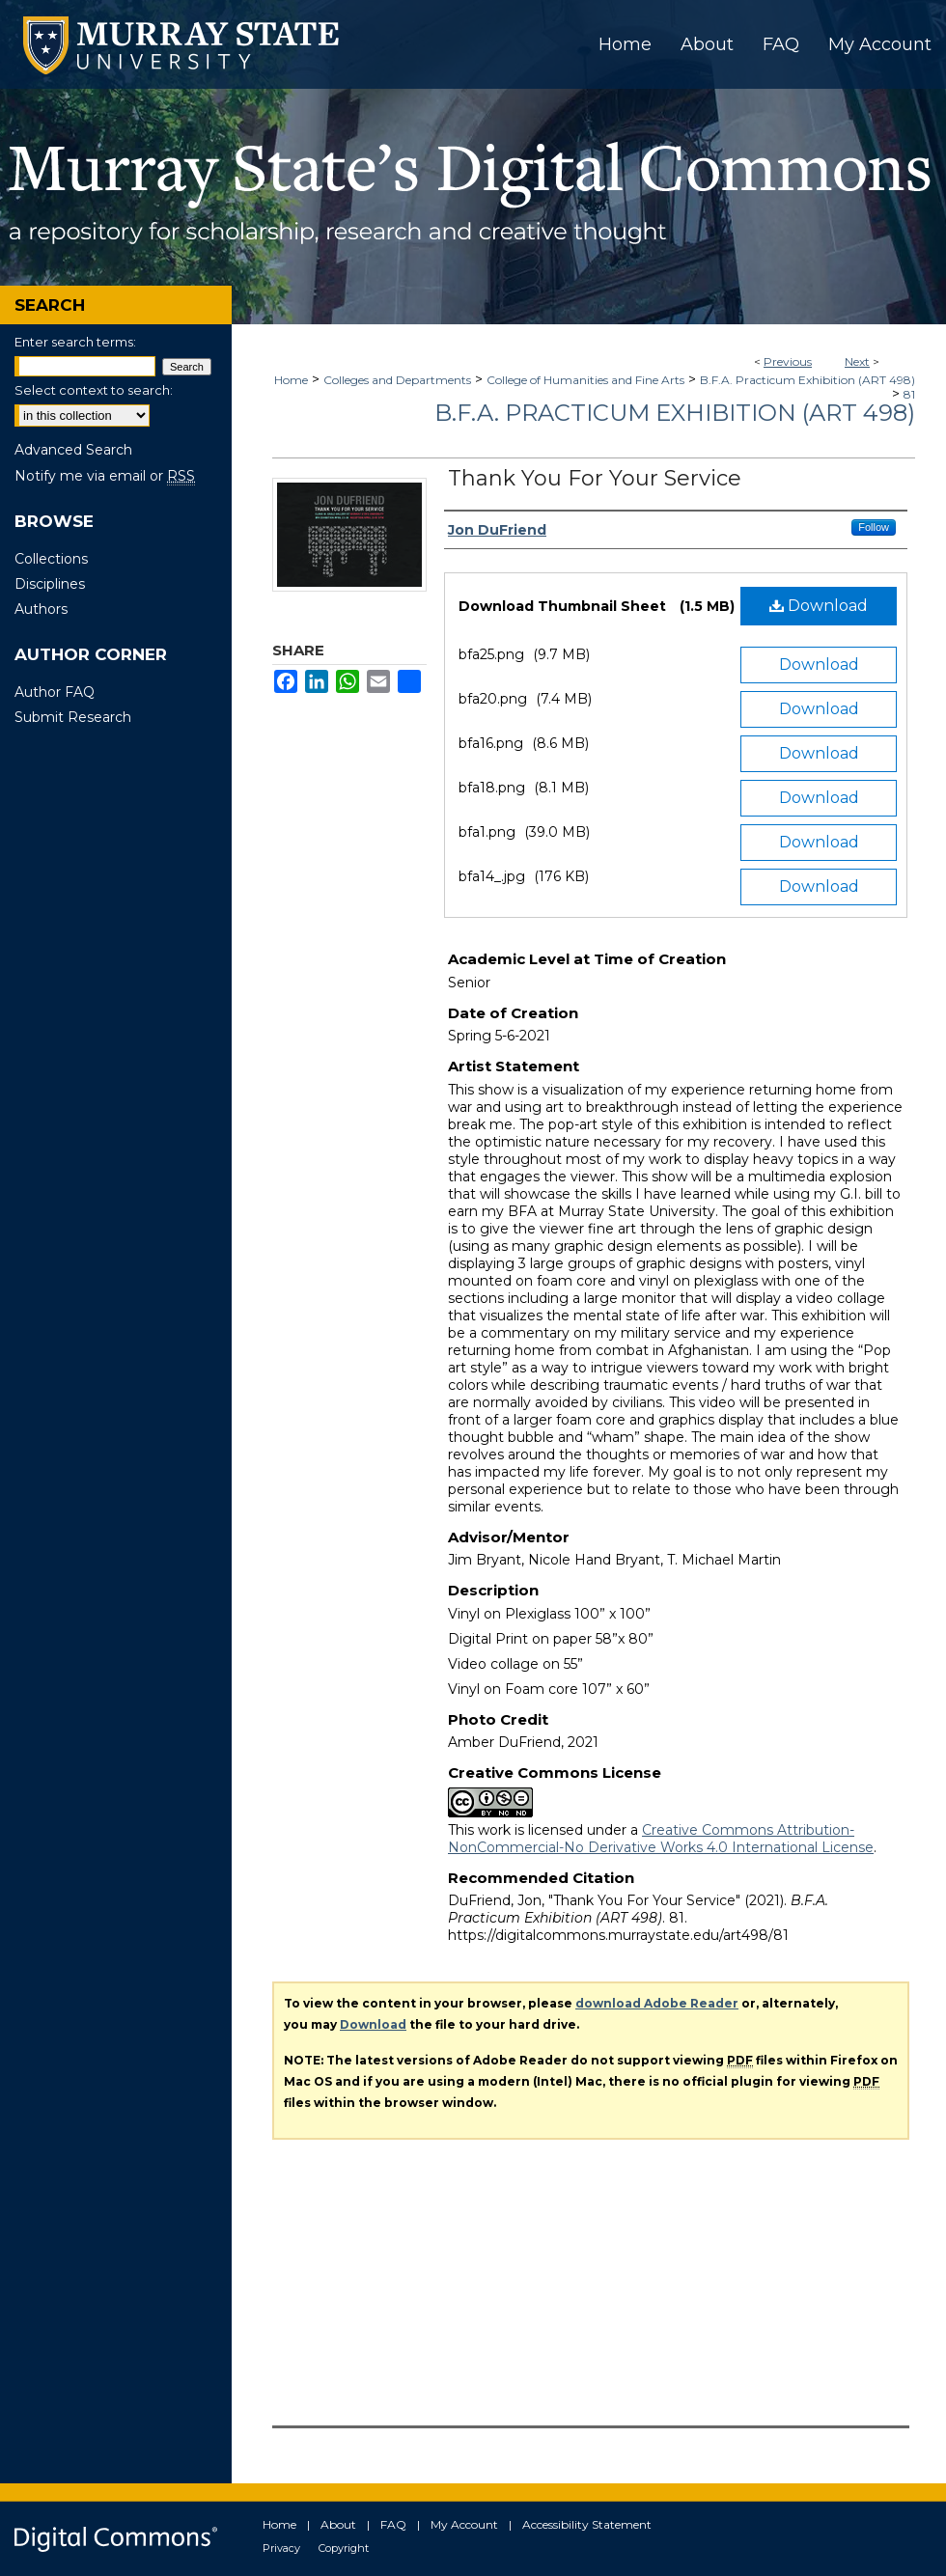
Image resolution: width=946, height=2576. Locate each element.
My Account (464, 2524)
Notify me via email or (104, 476)
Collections (51, 559)
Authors (41, 609)
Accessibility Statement (587, 2524)
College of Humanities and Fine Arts (585, 380)
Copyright (344, 2548)
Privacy (281, 2548)
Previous (788, 361)
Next (857, 361)
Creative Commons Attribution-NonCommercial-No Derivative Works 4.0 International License (661, 1838)
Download (818, 605)
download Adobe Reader (656, 2003)
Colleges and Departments (397, 380)
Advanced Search (73, 449)
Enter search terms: (75, 341)
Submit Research (72, 717)
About (338, 2524)
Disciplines (49, 584)
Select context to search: (93, 390)
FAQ (393, 2524)
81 (909, 394)
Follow (873, 527)
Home (291, 380)
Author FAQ (54, 692)
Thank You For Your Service (594, 478)
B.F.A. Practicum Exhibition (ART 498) (807, 380)
